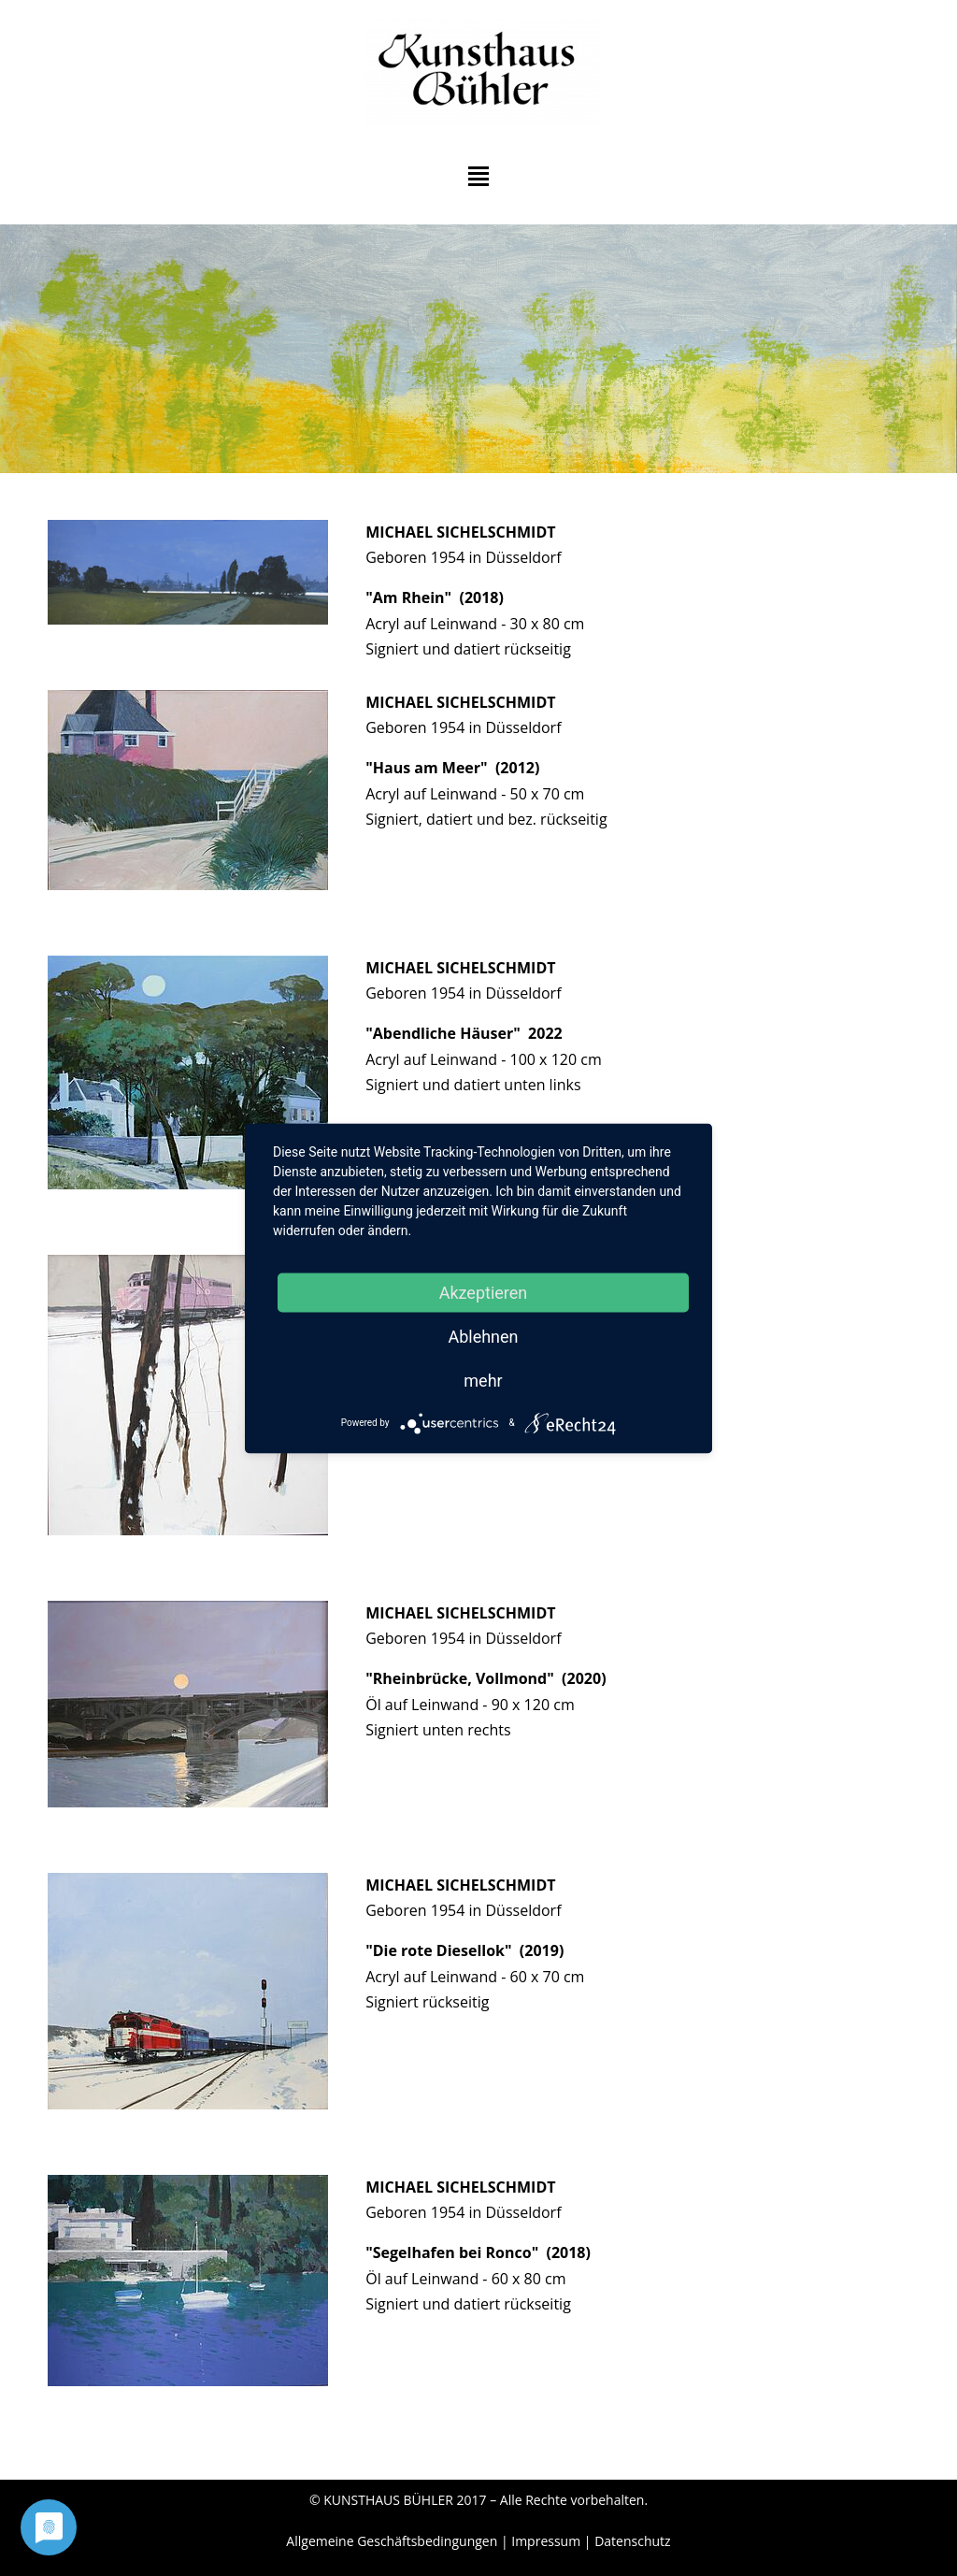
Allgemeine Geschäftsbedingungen (391, 2541)
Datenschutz (632, 2541)
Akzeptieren (483, 1292)
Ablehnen (483, 1336)
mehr (483, 1379)
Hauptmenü (478, 176)
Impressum (545, 2541)
